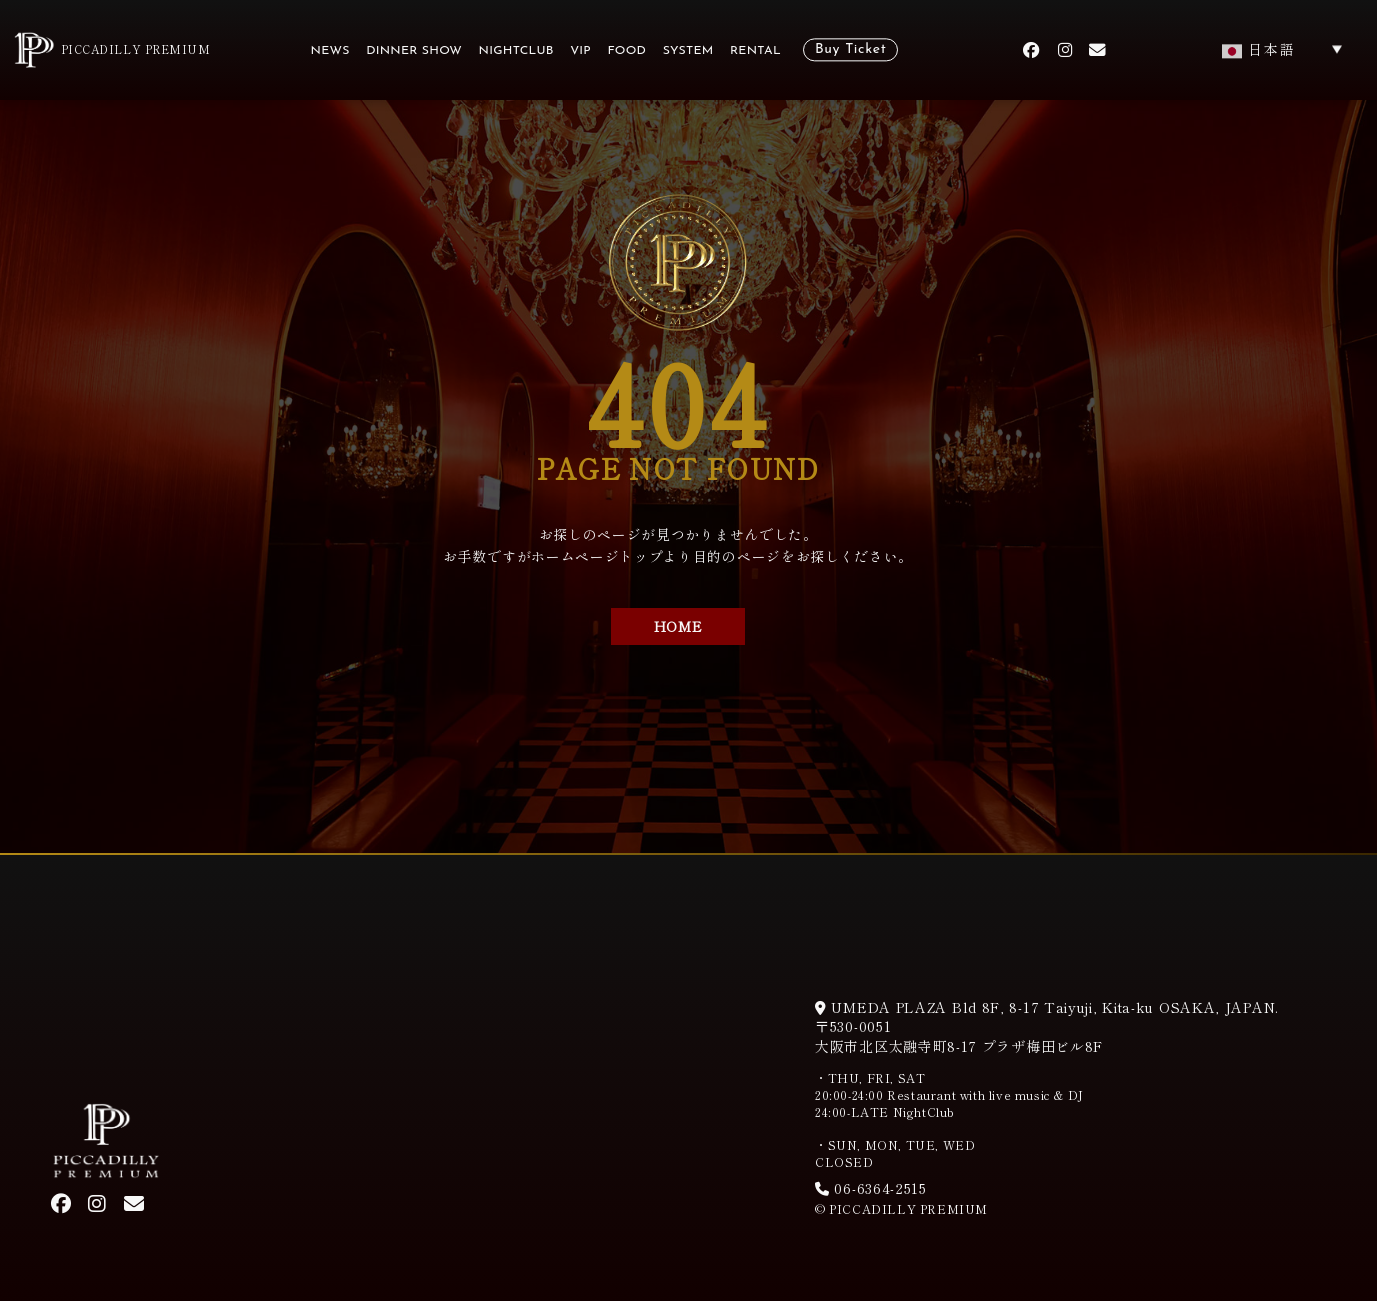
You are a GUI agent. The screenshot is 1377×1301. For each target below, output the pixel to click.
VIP (580, 52)
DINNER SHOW (414, 52)
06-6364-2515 (871, 1188)
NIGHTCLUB (516, 52)
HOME (678, 626)
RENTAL (755, 52)
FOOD (626, 52)
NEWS (330, 52)
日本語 (1259, 49)
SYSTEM (688, 52)
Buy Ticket (850, 50)
